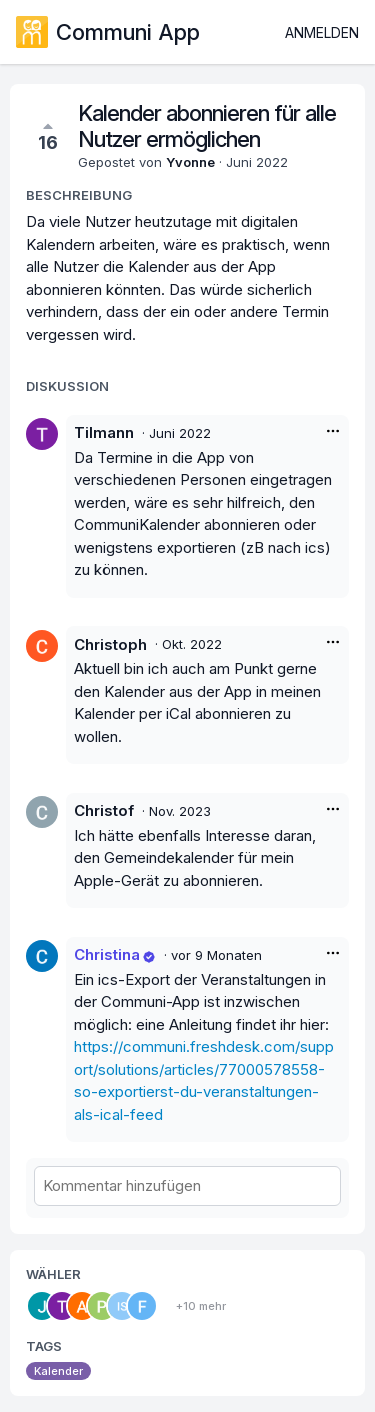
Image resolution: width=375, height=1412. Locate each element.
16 (48, 135)
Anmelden (322, 32)
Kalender (58, 1371)
